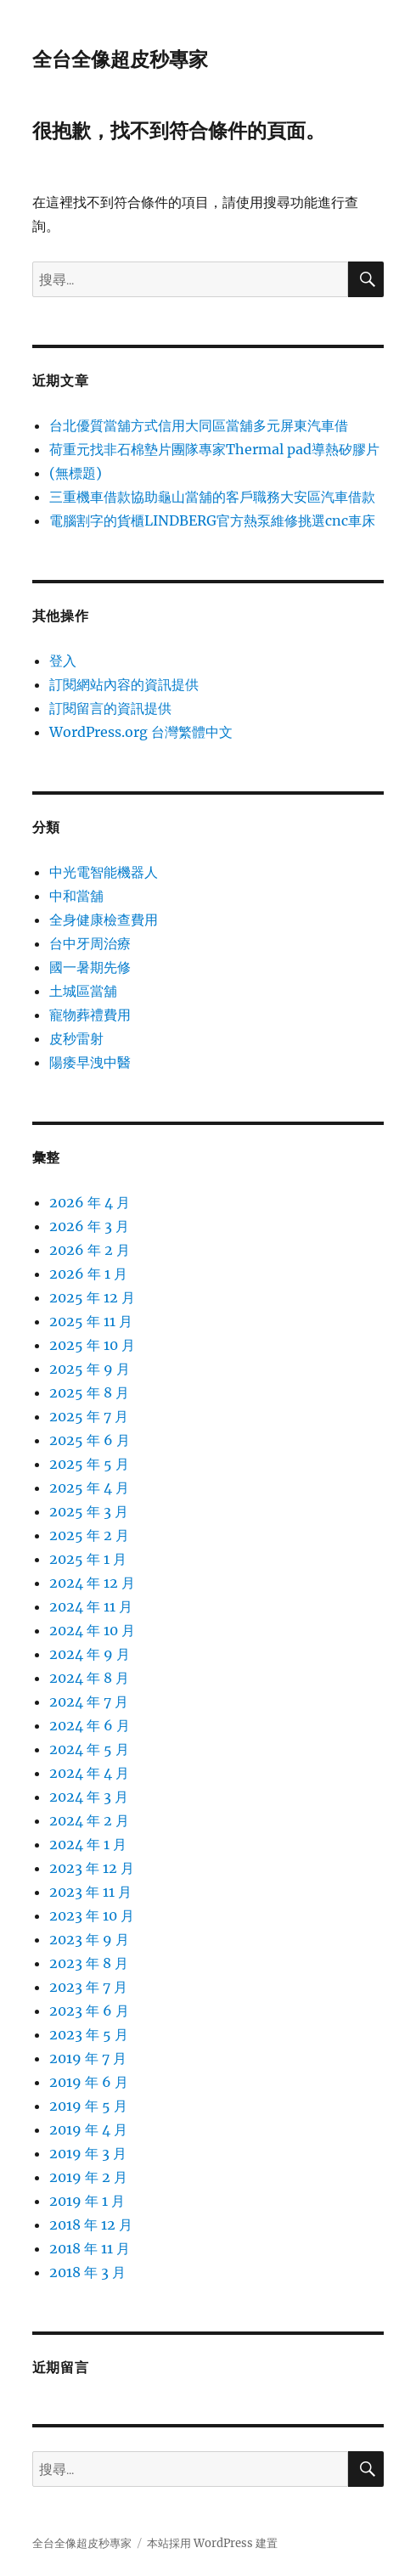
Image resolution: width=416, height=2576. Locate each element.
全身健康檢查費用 (103, 919)
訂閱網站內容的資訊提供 (124, 684)
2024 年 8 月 (89, 1677)
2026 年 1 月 (88, 1273)
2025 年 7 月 (88, 1416)
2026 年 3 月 (89, 1226)
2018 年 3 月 (87, 2272)
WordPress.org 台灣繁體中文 (141, 731)
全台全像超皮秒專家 (120, 59)
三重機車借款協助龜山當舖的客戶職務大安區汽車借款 (212, 496)
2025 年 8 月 (89, 1392)
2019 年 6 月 (88, 2081)
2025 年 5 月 (89, 1463)
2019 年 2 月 (88, 2176)
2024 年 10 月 (92, 1630)
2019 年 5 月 (88, 2105)
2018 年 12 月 (90, 2224)
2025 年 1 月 (87, 1558)
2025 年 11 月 (90, 1321)
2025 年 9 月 (89, 1368)
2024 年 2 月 (89, 1820)
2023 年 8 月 (88, 1962)
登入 (62, 660)
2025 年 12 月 (92, 1297)
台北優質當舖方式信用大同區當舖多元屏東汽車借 (198, 425)
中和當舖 (76, 895)
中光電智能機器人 (103, 871)
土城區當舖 (83, 990)
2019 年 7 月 (87, 2058)
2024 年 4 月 (89, 1772)
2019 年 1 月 (87, 2200)
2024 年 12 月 (92, 1582)
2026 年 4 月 (89, 1202)
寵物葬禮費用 (90, 1014)
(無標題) (75, 472)
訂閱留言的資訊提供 (110, 708)
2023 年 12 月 (91, 1867)
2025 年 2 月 (89, 1535)
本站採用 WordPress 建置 (212, 2543)
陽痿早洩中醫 (90, 1062)
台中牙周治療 (90, 943)
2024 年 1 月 (87, 1844)
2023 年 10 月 (91, 1915)
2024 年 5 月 (89, 1749)
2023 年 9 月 (89, 1939)
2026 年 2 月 (89, 1249)
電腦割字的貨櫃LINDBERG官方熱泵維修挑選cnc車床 (212, 520)
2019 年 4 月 (88, 2129)
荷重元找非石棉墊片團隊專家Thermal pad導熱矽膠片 (214, 449)
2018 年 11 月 (89, 2248)
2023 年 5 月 (88, 2034)
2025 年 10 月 (92, 1344)
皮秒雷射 (76, 1038)
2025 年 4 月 (89, 1487)
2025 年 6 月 (89, 1439)
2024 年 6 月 (89, 1725)
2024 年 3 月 (88, 1796)
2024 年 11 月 (90, 1606)
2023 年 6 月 (89, 2010)
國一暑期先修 (90, 967)
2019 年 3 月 (87, 2153)
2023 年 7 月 (88, 1986)
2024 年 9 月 (89, 1653)
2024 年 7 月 (88, 1701)
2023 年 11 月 (90, 1891)
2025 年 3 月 (88, 1511)
